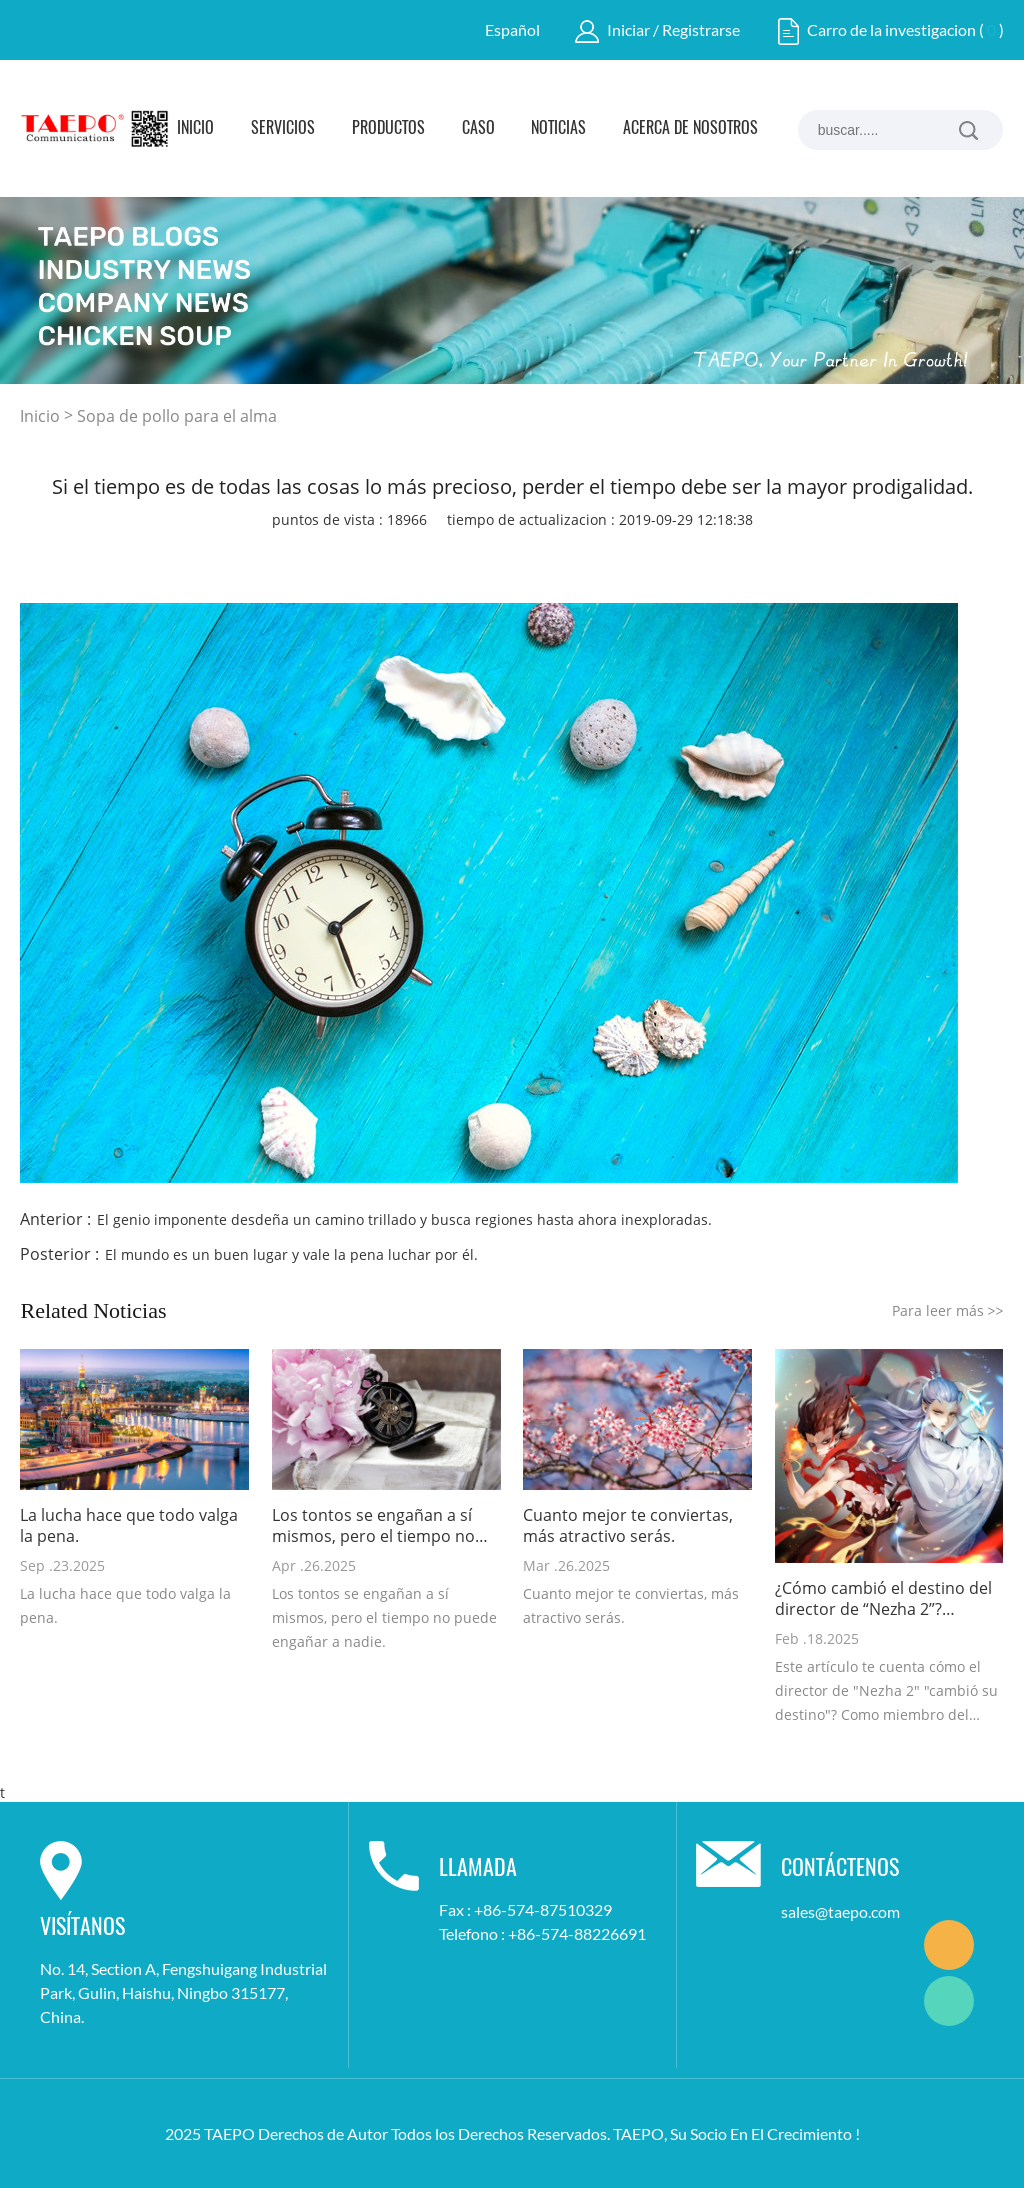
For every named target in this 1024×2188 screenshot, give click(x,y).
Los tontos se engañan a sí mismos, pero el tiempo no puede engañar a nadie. (373, 1526)
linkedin (394, 554)
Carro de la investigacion (891, 29)
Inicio (195, 129)
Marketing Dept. (949, 1945)
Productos (388, 129)
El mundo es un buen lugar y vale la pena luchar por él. (291, 1254)
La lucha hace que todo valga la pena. (129, 1526)
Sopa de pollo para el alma (177, 416)
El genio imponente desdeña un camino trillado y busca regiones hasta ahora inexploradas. (404, 1219)
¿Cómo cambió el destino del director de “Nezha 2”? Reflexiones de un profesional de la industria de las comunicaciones (886, 1599)
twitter (448, 554)
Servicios (283, 129)
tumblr (664, 554)
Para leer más (948, 1310)
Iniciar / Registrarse (673, 29)
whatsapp (610, 554)
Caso (478, 129)
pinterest (502, 554)
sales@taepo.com (840, 1911)
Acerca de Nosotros (690, 129)
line (556, 554)
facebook (340, 554)
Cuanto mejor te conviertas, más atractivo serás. (628, 1526)
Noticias (558, 129)
